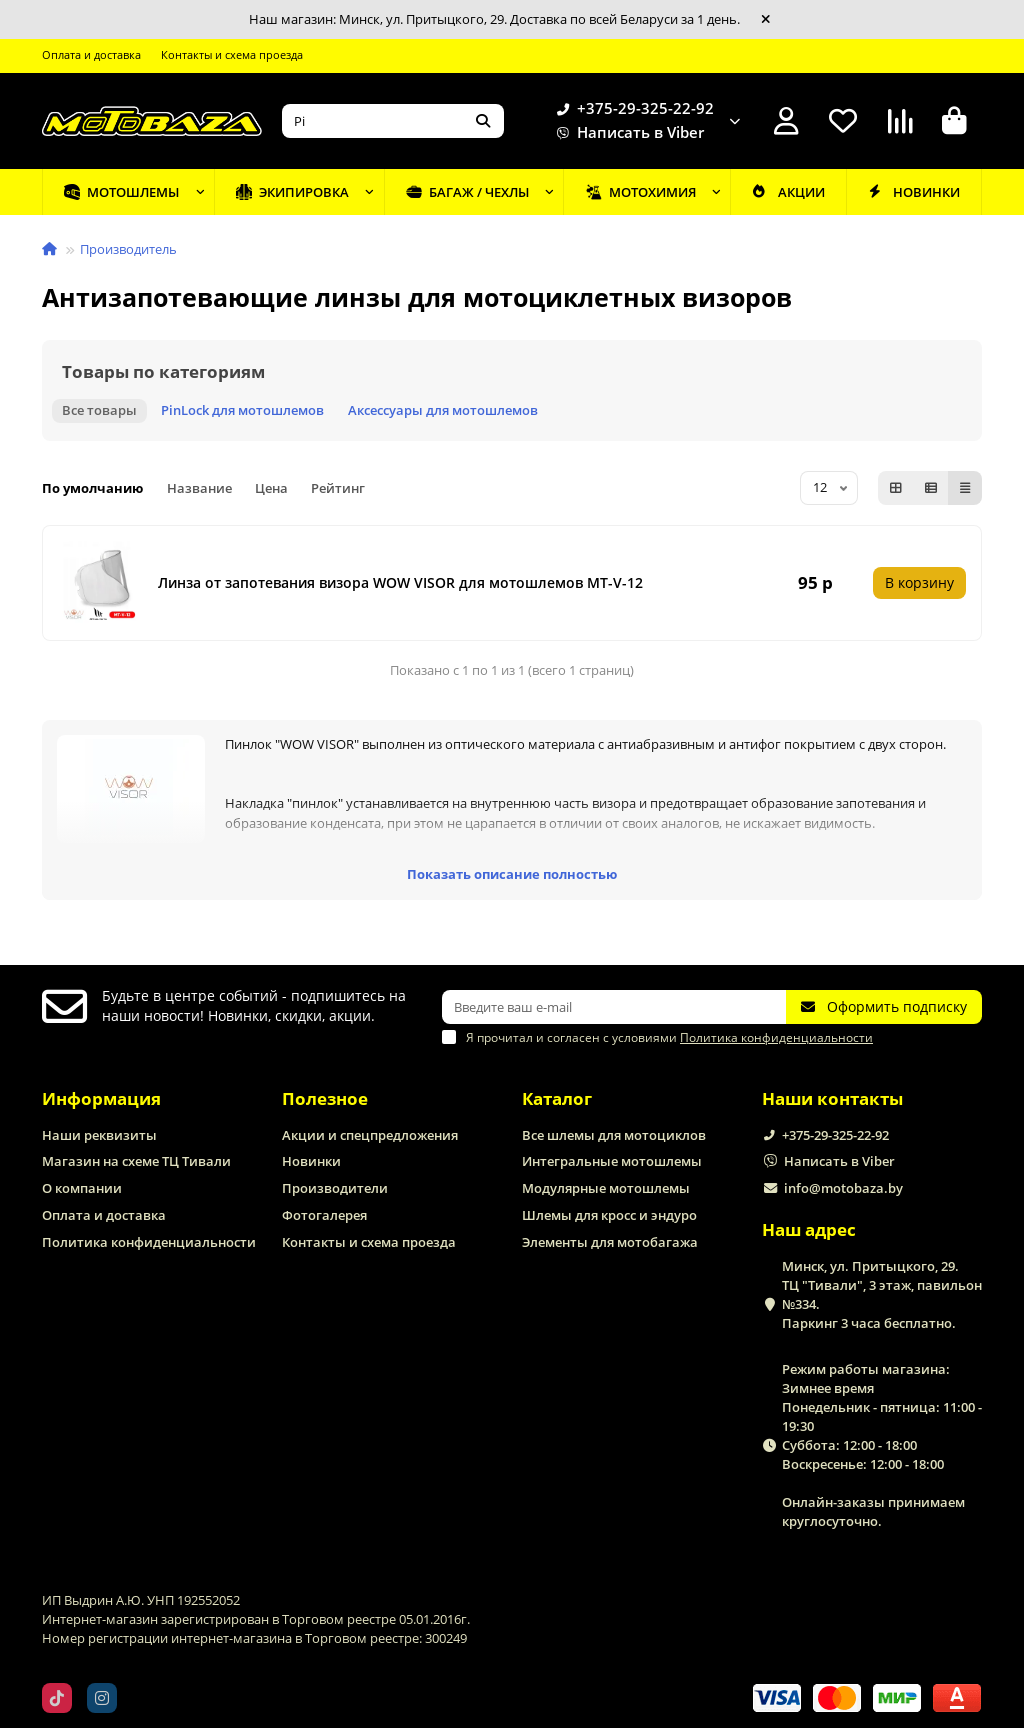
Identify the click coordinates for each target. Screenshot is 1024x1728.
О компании (82, 1188)
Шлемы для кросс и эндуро (609, 1215)
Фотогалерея (324, 1215)
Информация (101, 1098)
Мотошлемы (121, 192)
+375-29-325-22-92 (631, 109)
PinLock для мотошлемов (242, 410)
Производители (335, 1188)
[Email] (614, 1007)
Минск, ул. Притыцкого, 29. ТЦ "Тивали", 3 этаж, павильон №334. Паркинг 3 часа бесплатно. (882, 1294)
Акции (788, 192)
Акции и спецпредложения (370, 1135)
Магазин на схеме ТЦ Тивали (136, 1161)
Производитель (128, 249)
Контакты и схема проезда (232, 54)
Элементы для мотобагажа (610, 1242)
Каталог (557, 1098)
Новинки (914, 192)
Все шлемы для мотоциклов (614, 1135)
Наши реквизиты (99, 1135)
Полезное (325, 1098)
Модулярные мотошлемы (606, 1188)
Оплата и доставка (91, 54)
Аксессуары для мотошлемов (443, 410)
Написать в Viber (626, 133)
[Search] (393, 121)
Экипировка (292, 192)
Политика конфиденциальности (149, 1242)
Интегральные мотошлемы (612, 1161)
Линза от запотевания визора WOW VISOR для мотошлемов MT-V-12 (400, 582)
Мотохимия (641, 192)
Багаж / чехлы (467, 192)
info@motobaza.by (843, 1188)
